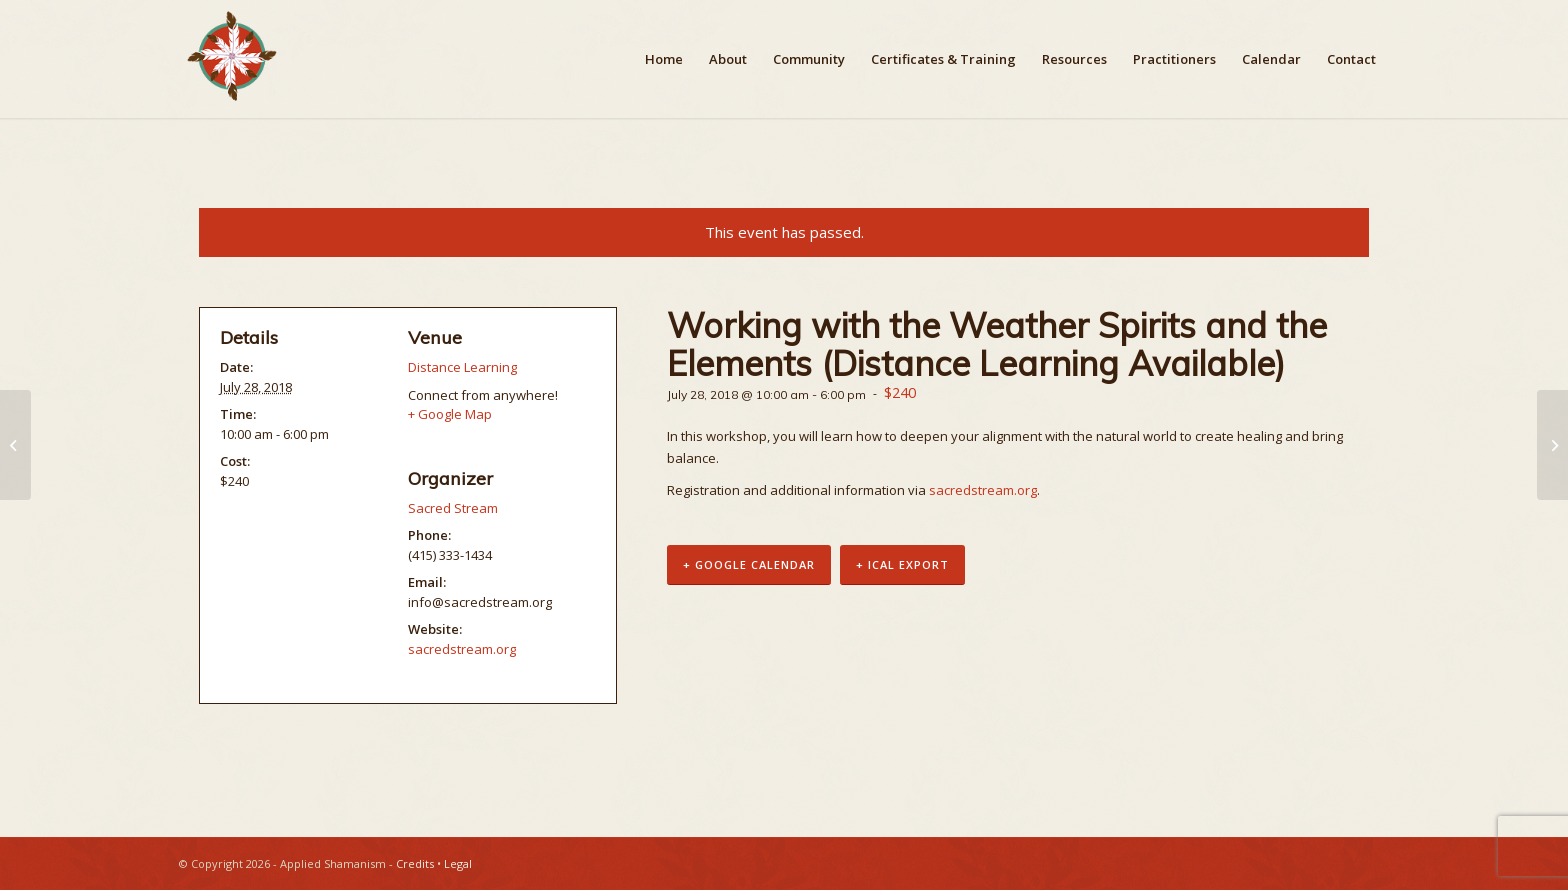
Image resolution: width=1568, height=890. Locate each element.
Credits (415, 863)
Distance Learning (462, 367)
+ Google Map (450, 414)
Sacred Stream (453, 508)
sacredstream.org (983, 490)
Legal (458, 863)
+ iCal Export (902, 564)
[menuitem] (664, 59)
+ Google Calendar (749, 564)
